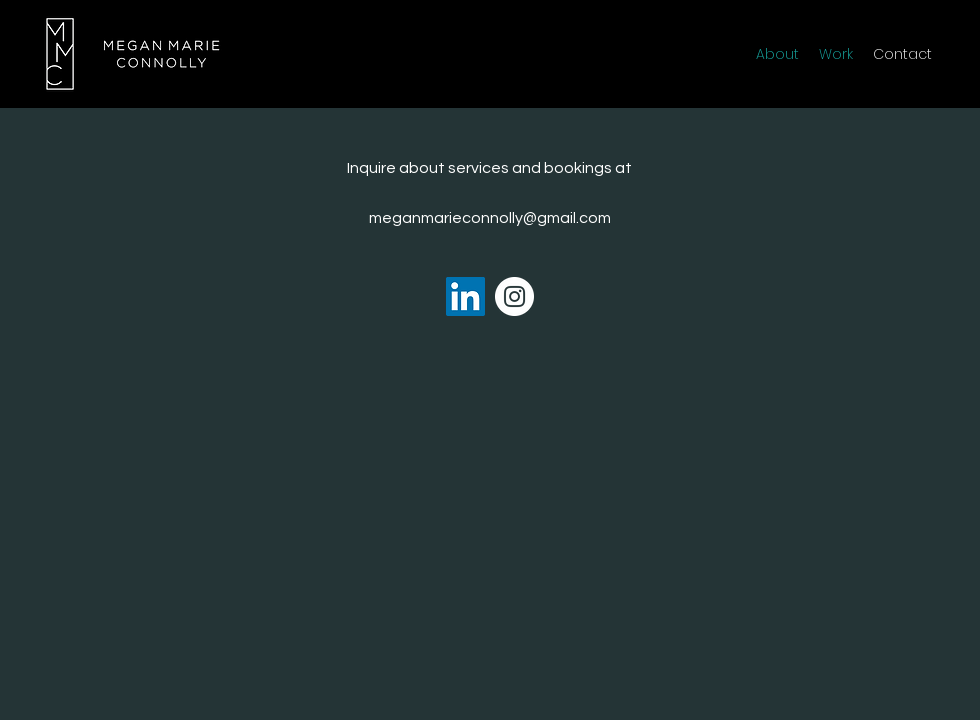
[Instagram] (514, 296)
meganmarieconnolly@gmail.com (490, 218)
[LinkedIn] (465, 296)
